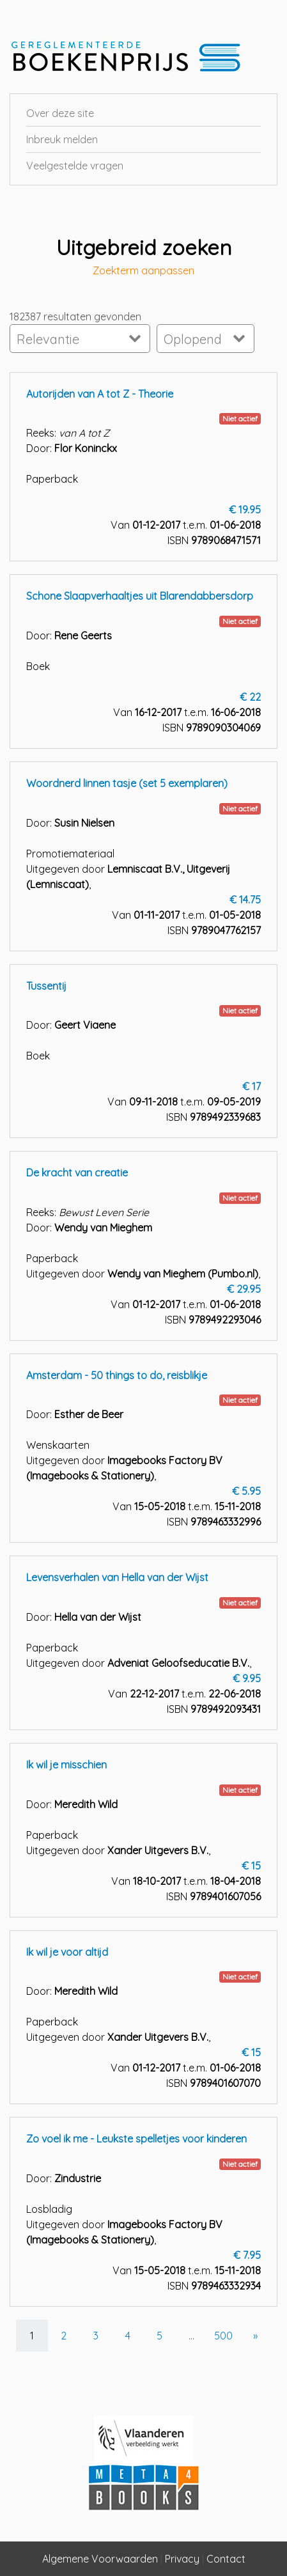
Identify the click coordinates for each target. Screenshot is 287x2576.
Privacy (182, 2558)
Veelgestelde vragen (74, 165)
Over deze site (60, 113)
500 (223, 2335)
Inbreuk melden (62, 139)
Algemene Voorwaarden (100, 2558)
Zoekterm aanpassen (143, 271)
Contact (225, 2558)
